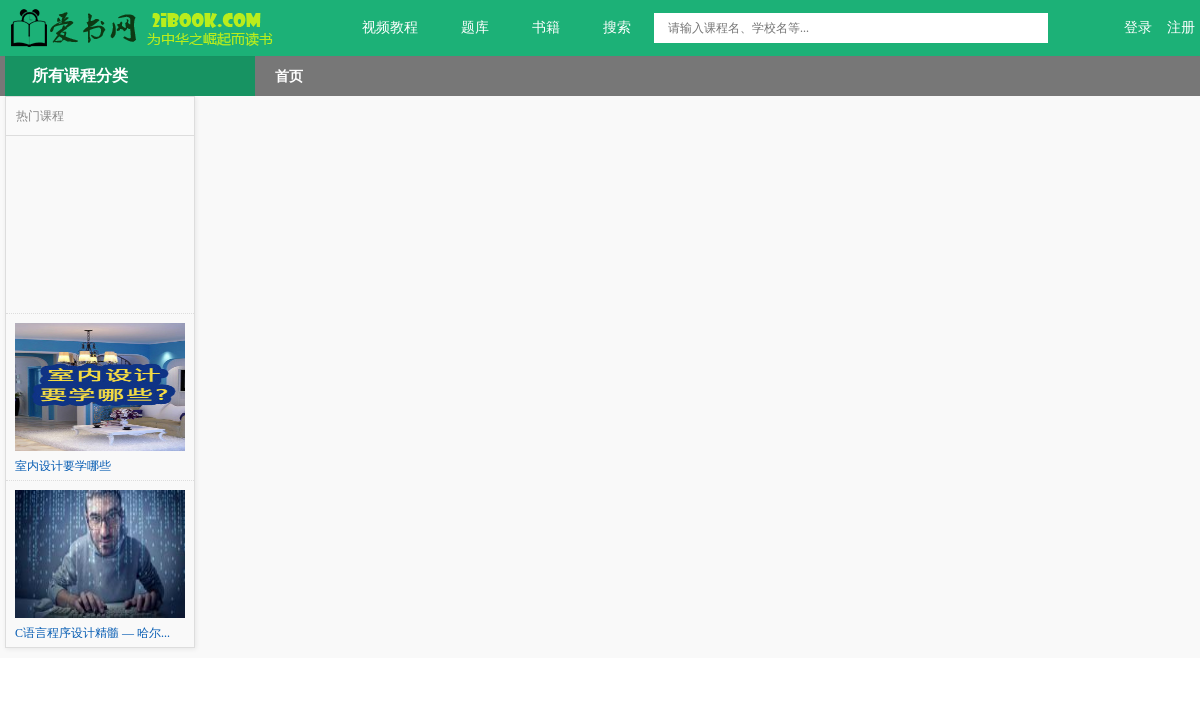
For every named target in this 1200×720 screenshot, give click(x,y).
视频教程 (378, 28)
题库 (463, 28)
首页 (289, 76)
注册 (1181, 27)
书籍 (534, 28)
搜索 (605, 28)
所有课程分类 (80, 75)
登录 (1138, 27)
